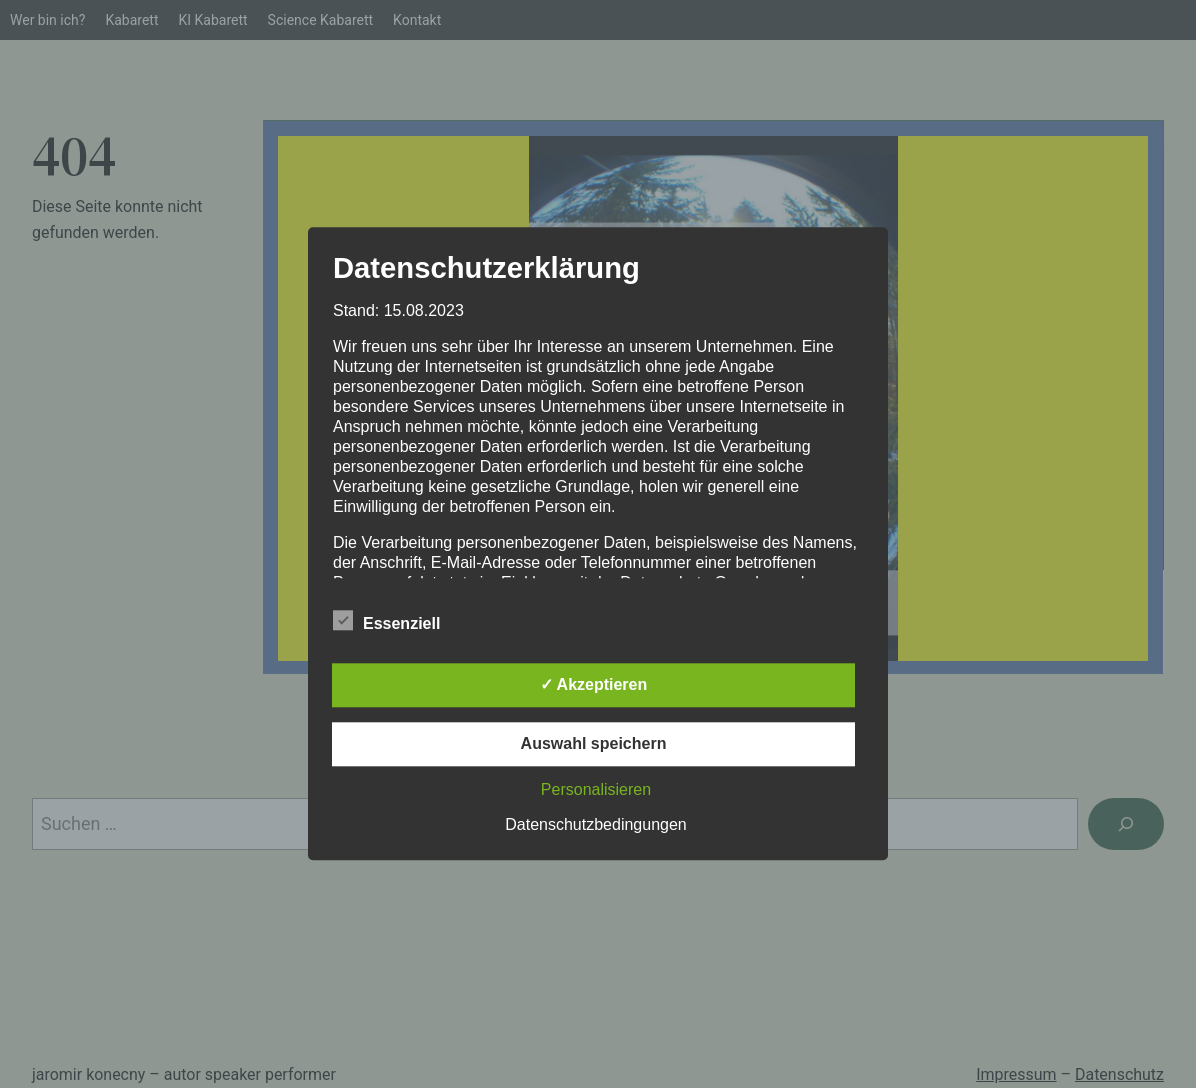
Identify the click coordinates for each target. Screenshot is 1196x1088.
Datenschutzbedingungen (595, 825)
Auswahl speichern (594, 744)
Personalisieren (596, 790)
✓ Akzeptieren (594, 685)
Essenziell (386, 622)
